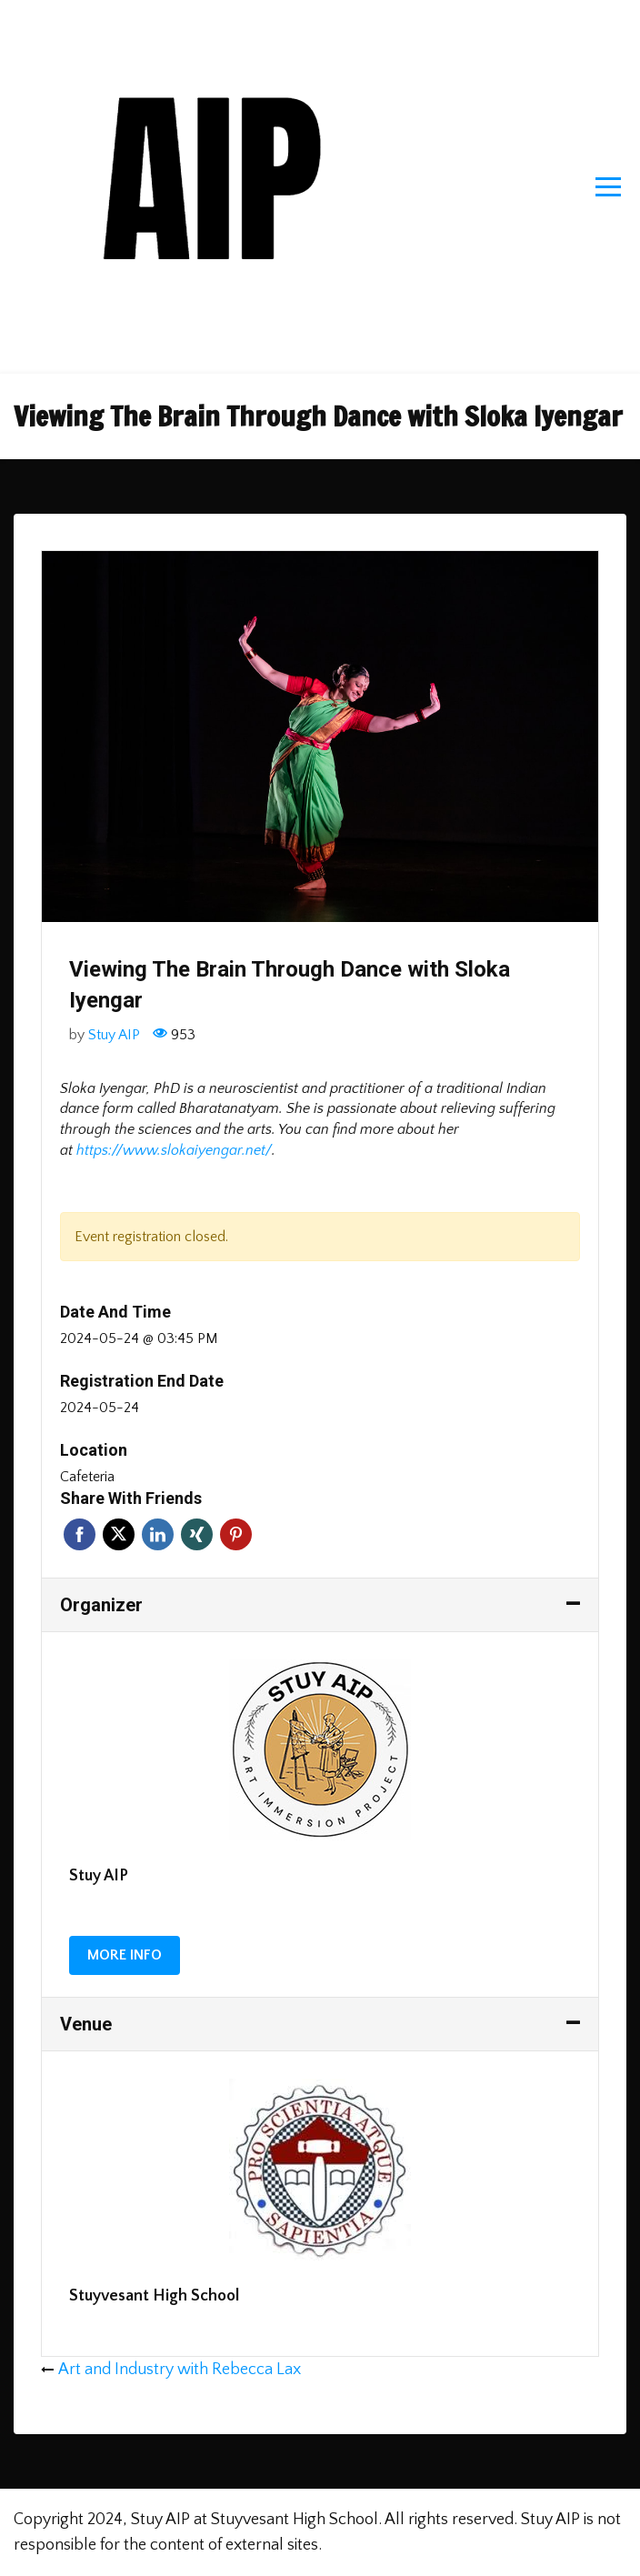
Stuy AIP (114, 1035)
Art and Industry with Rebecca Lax (179, 2369)
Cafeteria (87, 1476)
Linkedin (158, 1534)
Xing (197, 1534)
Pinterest (236, 1534)
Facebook (79, 1534)
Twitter (119, 1534)
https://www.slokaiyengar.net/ (174, 1150)
